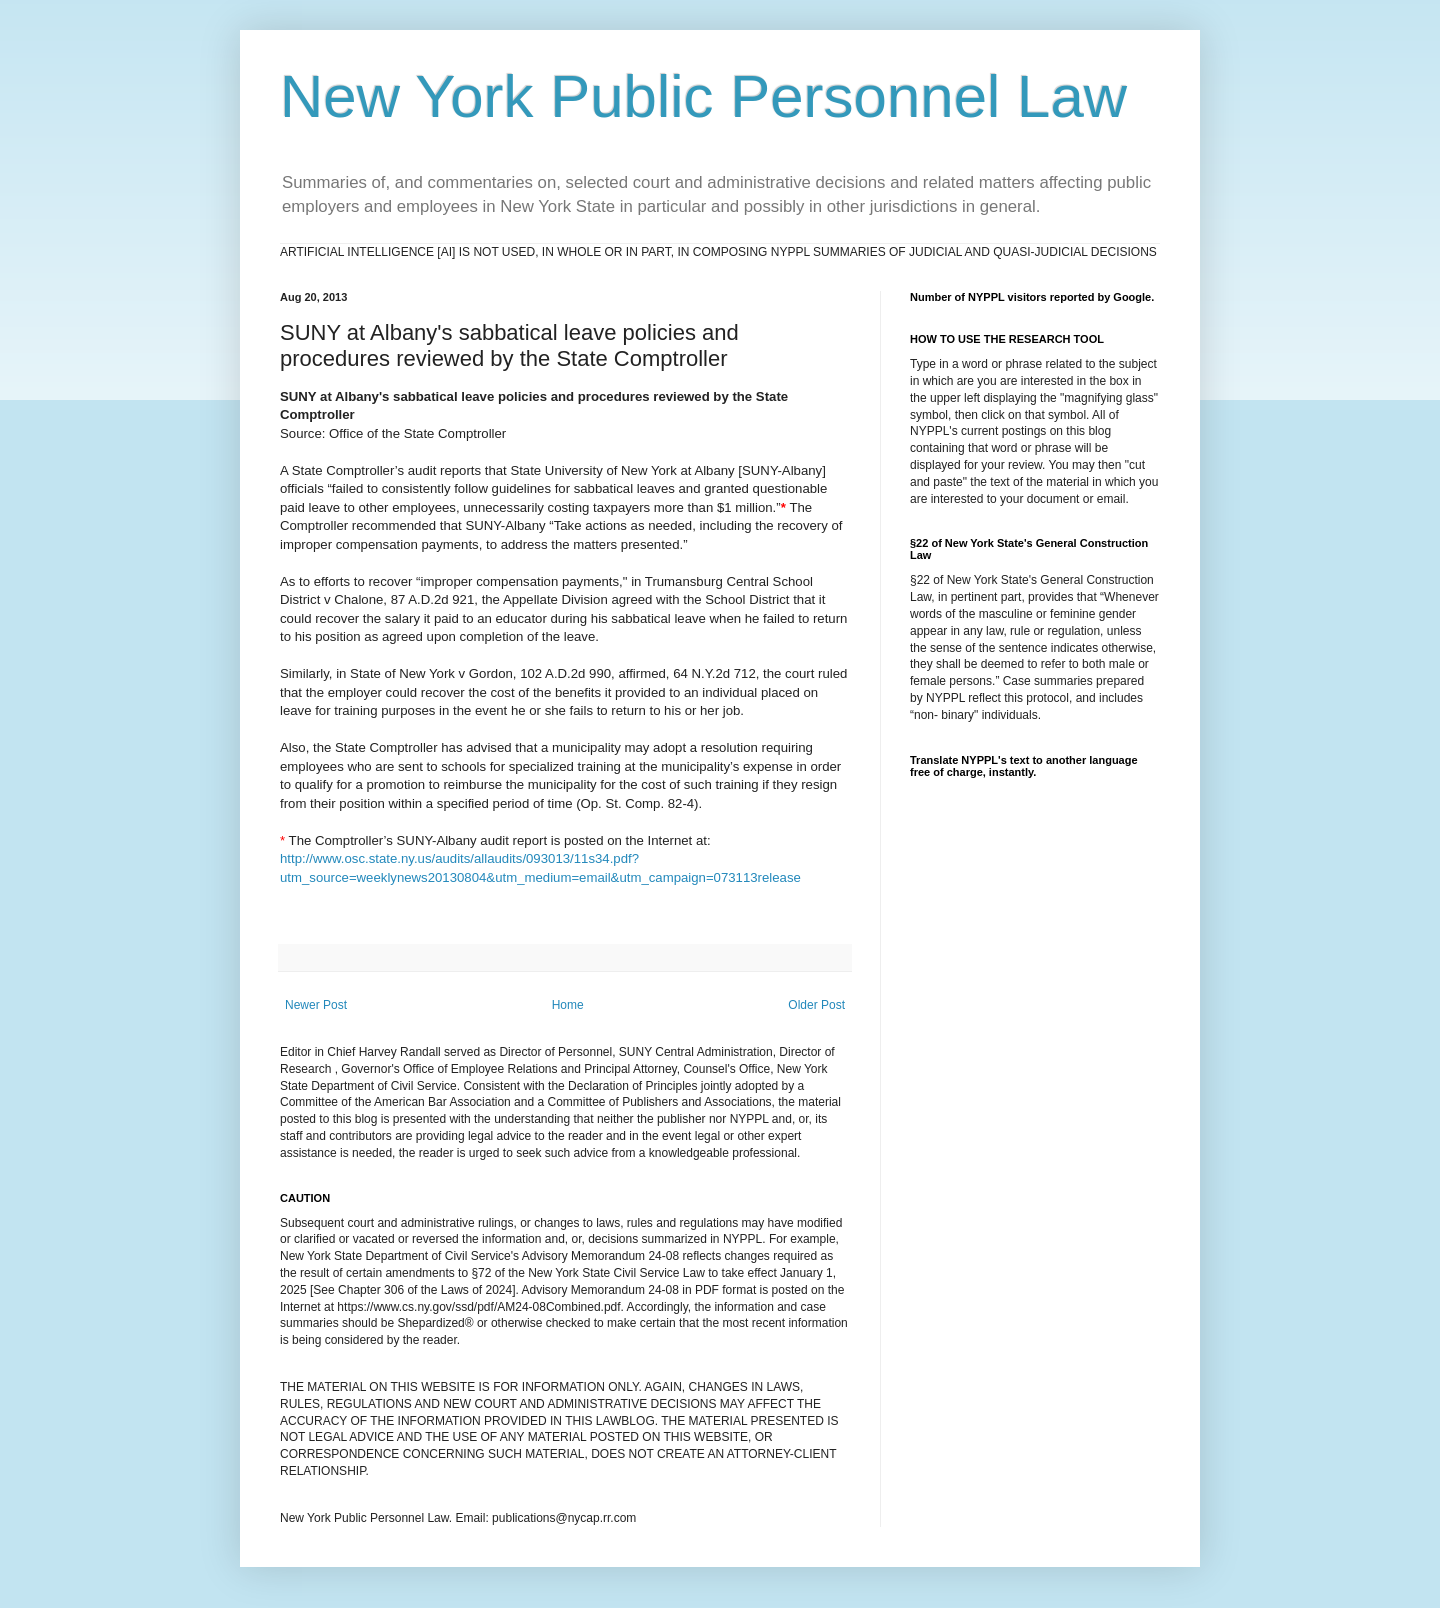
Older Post (816, 1005)
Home (568, 1005)
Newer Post (316, 1005)
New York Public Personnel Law (703, 96)
